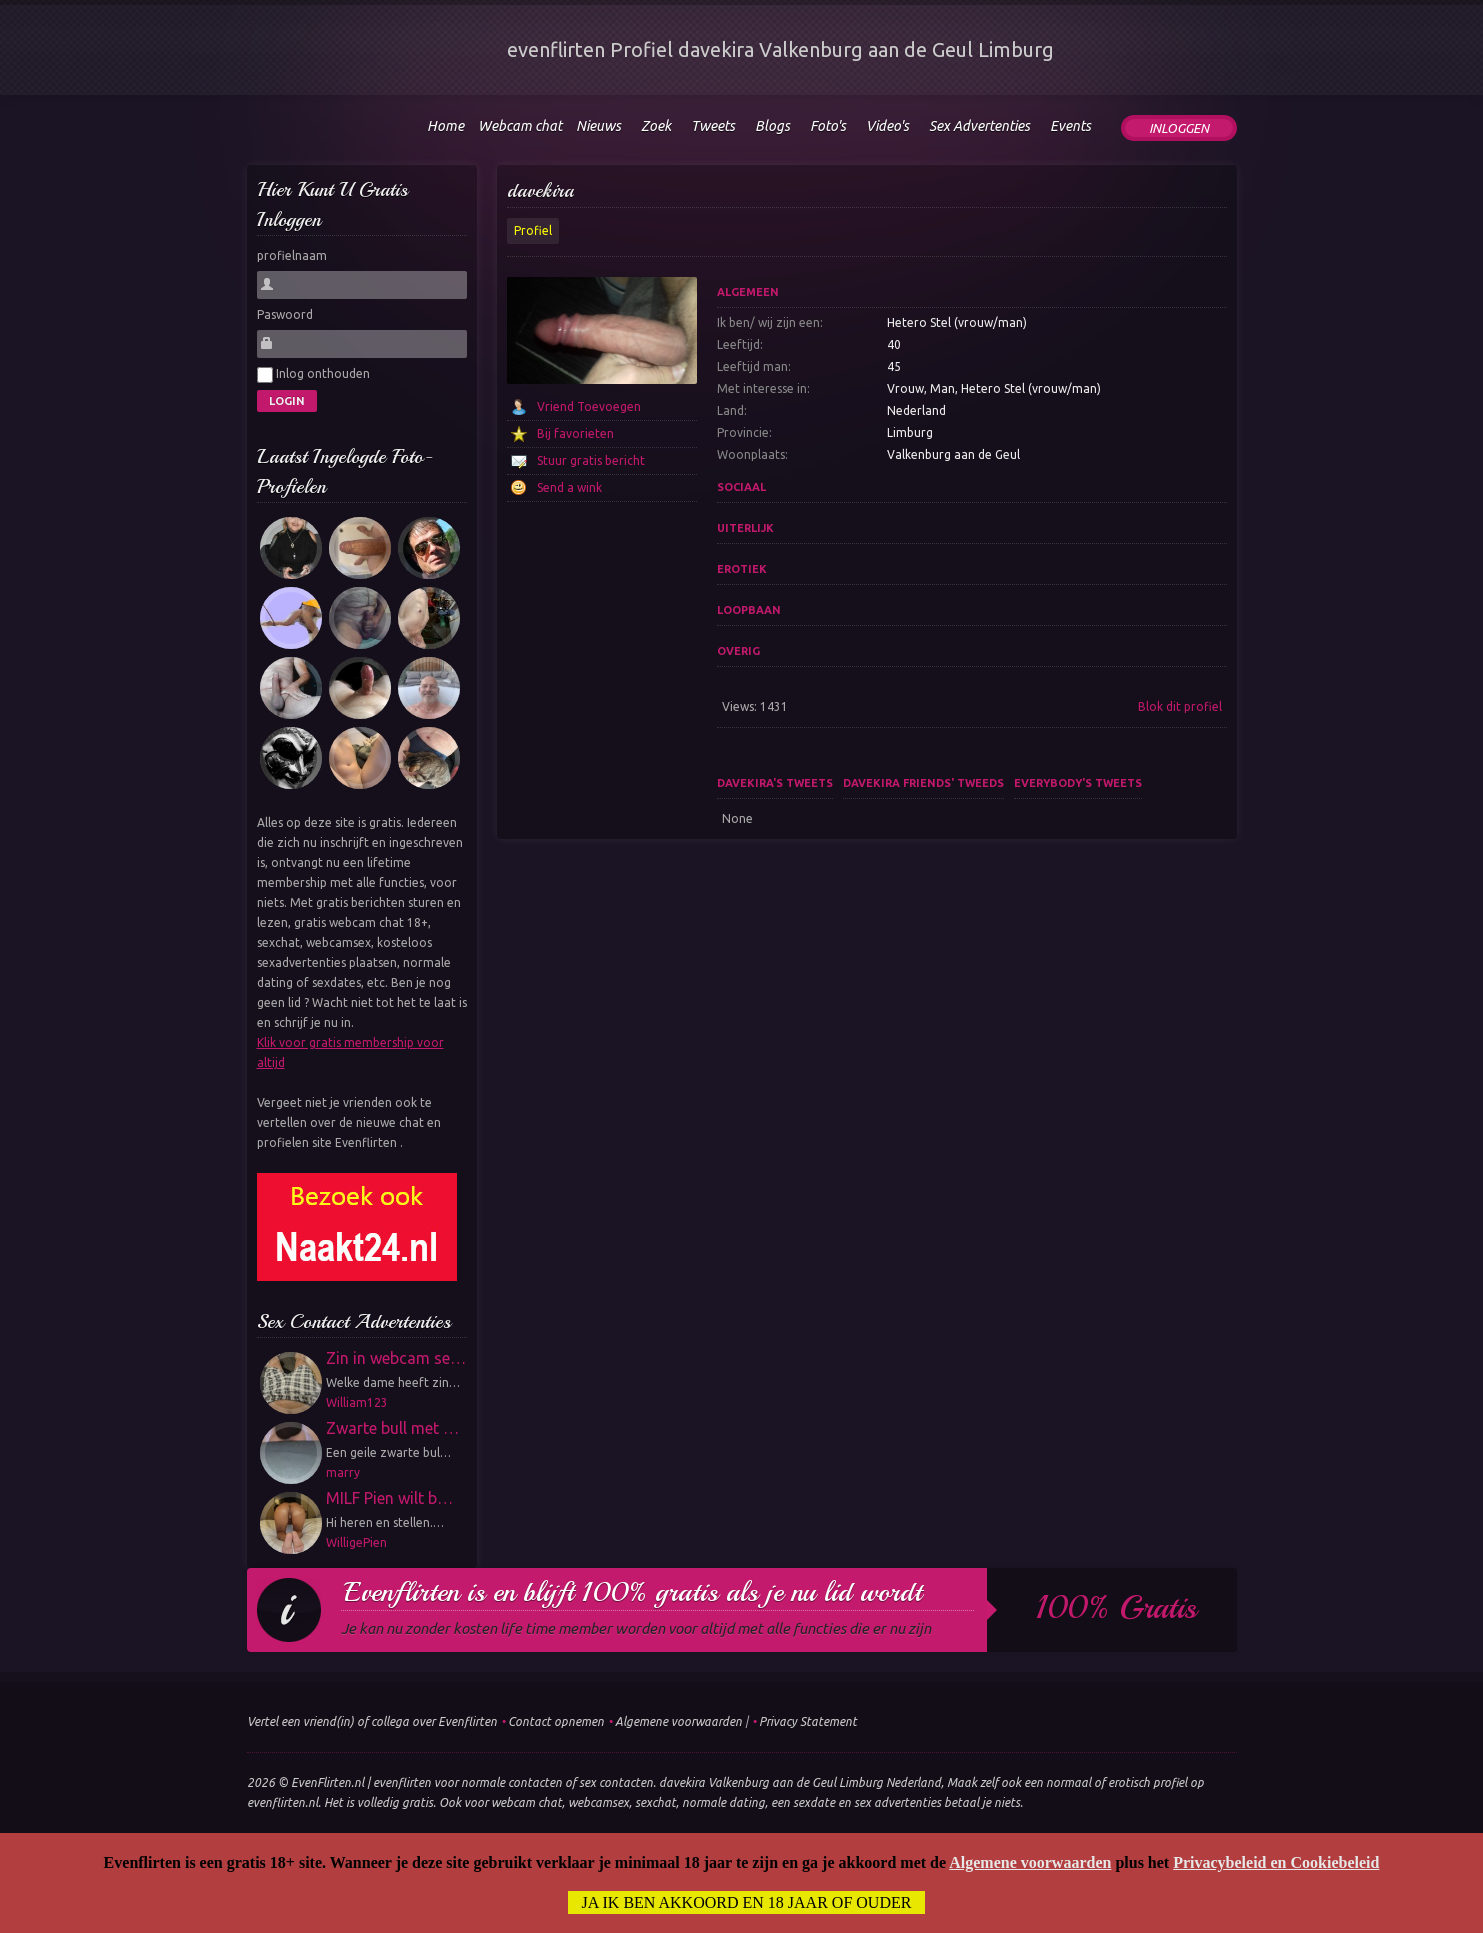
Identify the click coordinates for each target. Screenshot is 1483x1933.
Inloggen (1179, 128)
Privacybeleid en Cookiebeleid (1276, 1862)
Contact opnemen (556, 1721)
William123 (357, 1402)
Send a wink (569, 487)
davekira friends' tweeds (923, 783)
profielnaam (292, 255)
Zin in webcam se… (396, 1358)
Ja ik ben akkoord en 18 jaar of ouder (747, 1902)
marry (343, 1472)
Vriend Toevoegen (589, 406)
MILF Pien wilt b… (389, 1498)
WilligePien (356, 1542)
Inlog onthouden (313, 375)
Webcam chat (520, 126)
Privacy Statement (808, 1721)
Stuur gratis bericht (591, 460)
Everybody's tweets (1078, 783)
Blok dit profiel (1180, 706)
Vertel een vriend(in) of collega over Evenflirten (372, 1721)
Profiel (533, 230)
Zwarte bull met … (392, 1428)
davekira (540, 190)
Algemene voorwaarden (678, 1721)
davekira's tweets (775, 783)
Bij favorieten (575, 433)
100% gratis (1116, 1608)
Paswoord (285, 314)
